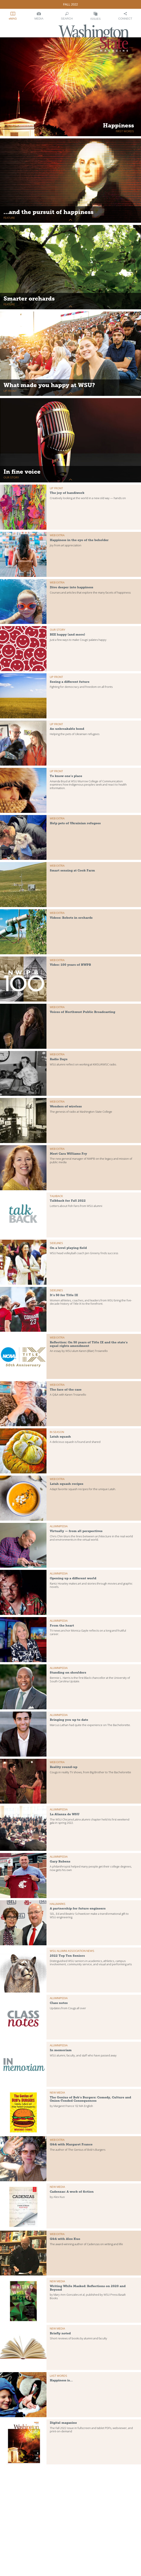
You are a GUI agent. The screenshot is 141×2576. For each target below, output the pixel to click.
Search (67, 16)
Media (38, 16)
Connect (125, 16)
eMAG (13, 16)
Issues (95, 16)
